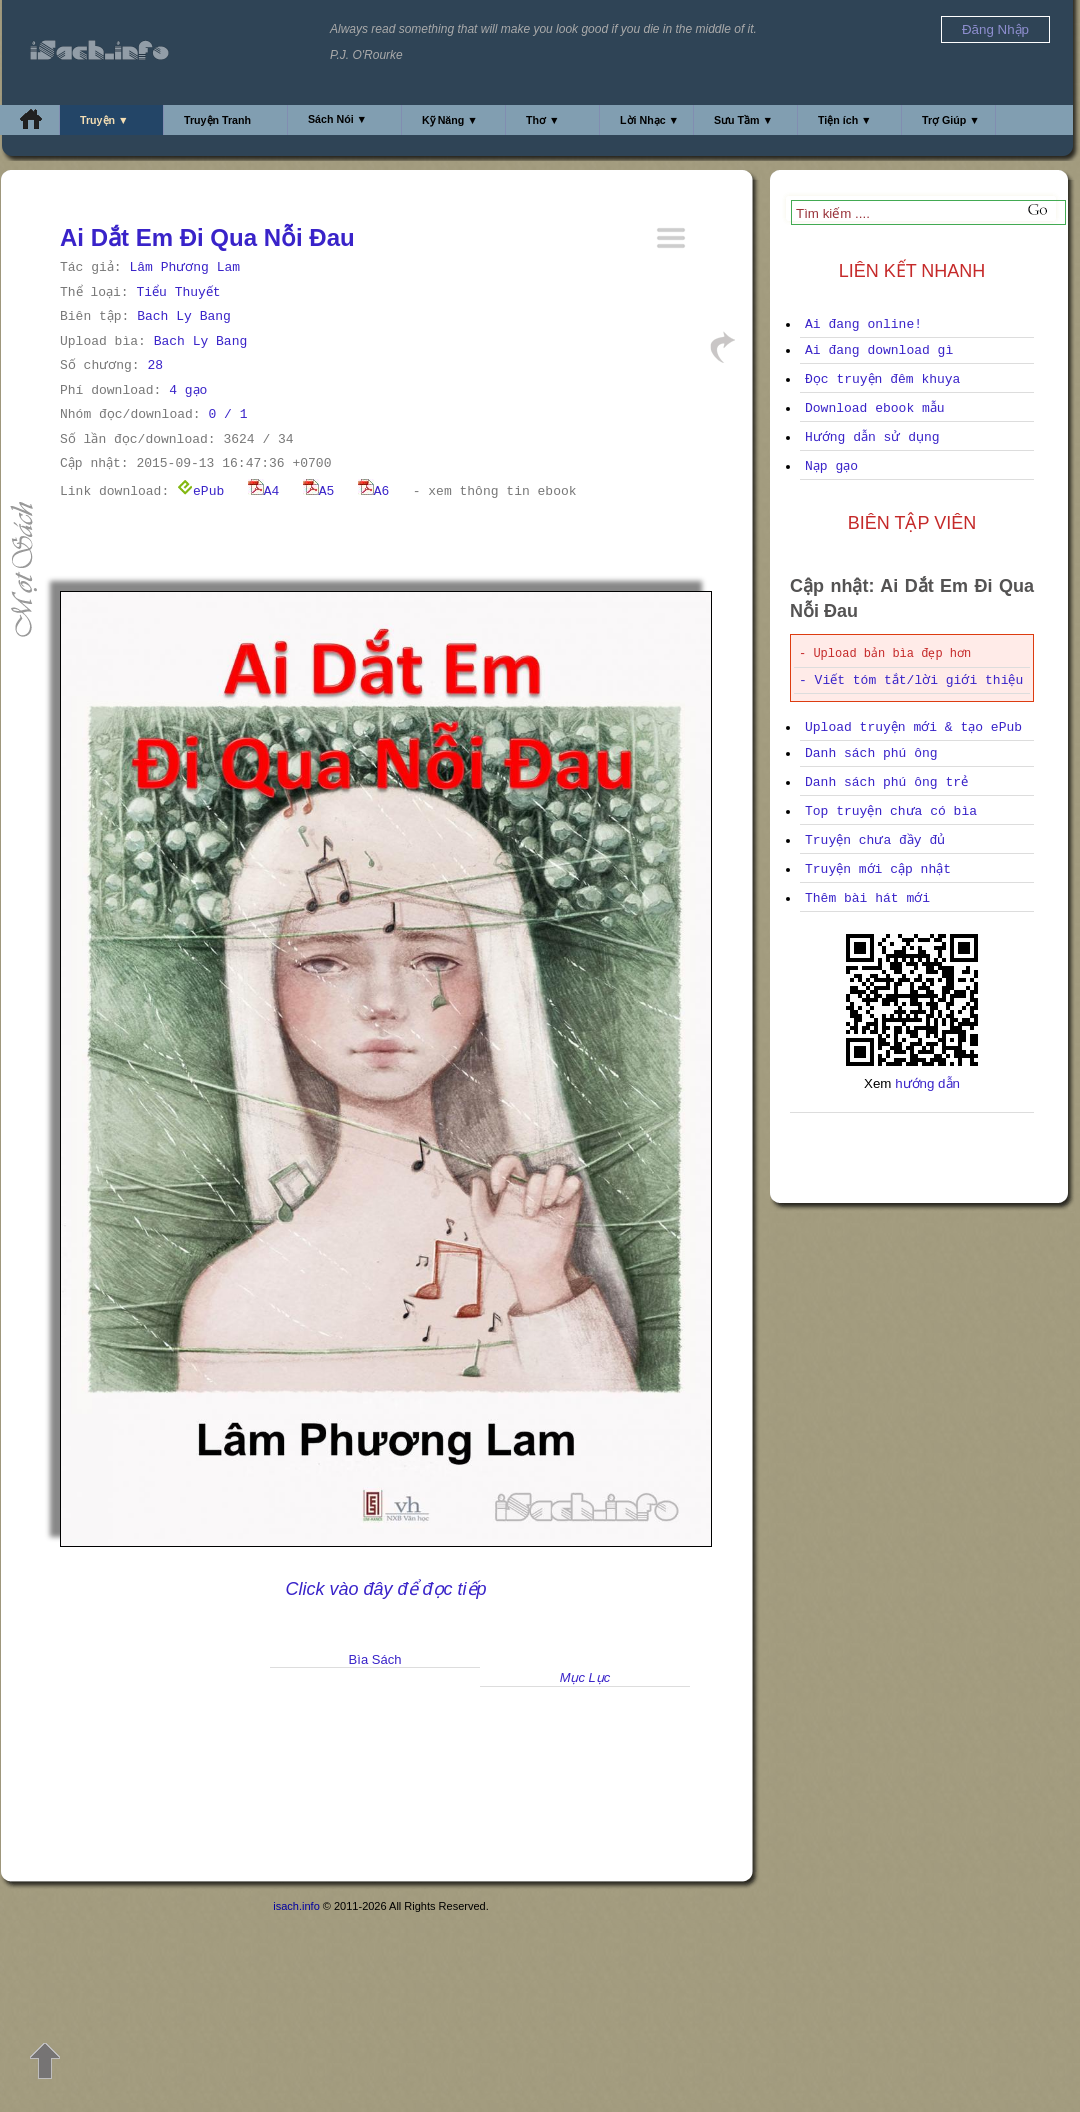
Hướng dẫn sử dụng (872, 437)
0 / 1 (227, 414)
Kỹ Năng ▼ (450, 120)
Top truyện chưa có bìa (891, 811)
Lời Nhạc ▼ (649, 120)
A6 (374, 491)
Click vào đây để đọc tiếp (385, 1589)
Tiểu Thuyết (178, 292)
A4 (264, 491)
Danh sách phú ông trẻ (886, 782)
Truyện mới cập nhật (878, 869)
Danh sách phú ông (871, 753)
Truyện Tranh (217, 120)
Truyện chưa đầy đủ (875, 840)
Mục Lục (585, 1677)
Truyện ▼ (104, 120)
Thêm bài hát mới (867, 898)
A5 (319, 491)
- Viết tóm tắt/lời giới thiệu (911, 680)
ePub (200, 491)
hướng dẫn (927, 1083)
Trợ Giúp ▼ (951, 120)
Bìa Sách (375, 1659)
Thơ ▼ (543, 120)
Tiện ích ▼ (845, 120)
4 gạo (188, 390)
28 (155, 365)
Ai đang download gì (879, 350)
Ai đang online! (863, 324)
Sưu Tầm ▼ (743, 120)
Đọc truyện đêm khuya (882, 379)
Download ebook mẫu (875, 408)
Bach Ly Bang (184, 316)
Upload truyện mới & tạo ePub (913, 727)
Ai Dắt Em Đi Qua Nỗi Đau (207, 237)
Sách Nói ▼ (337, 119)
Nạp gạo (831, 466)
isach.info (296, 1906)
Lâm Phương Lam (184, 267)
